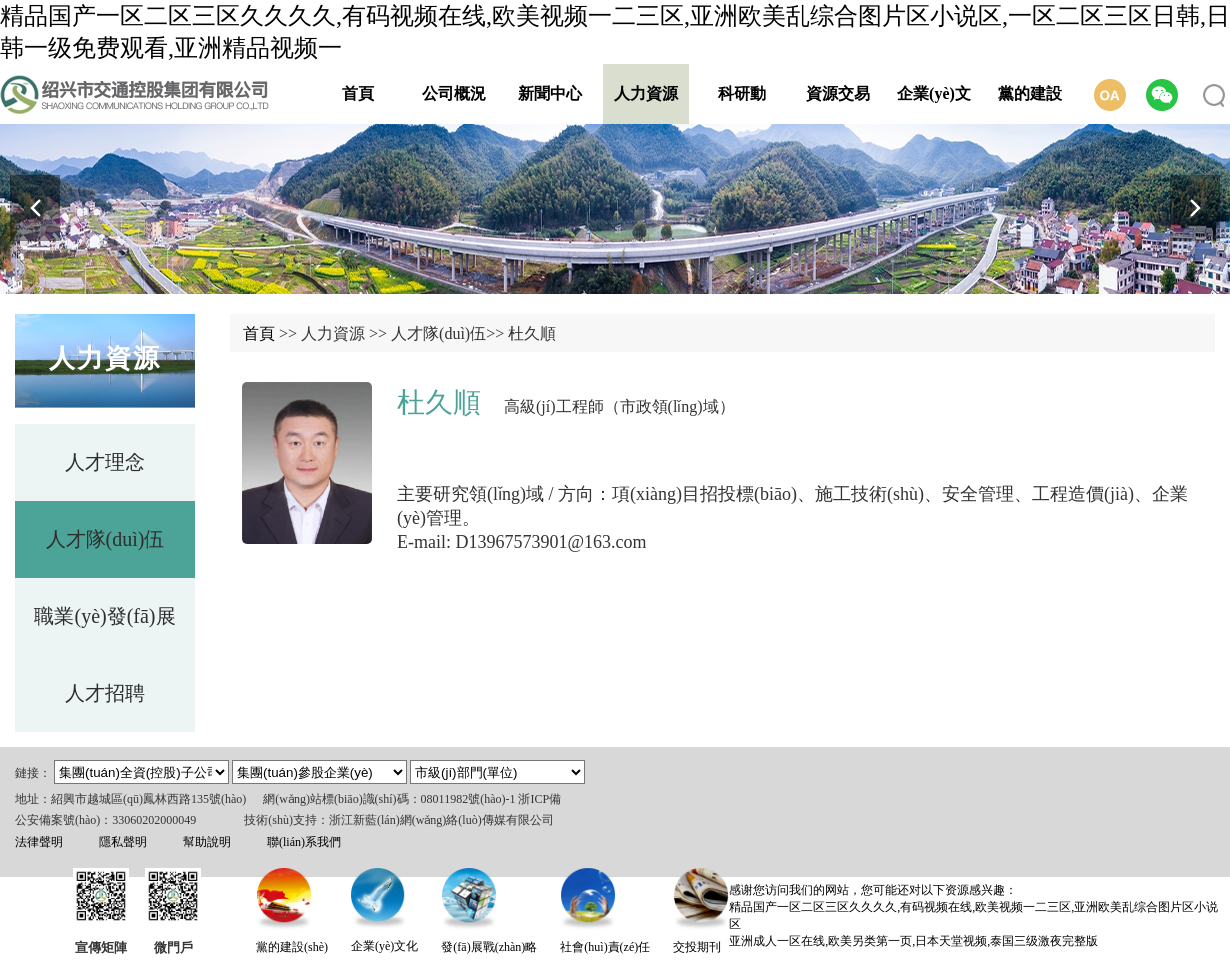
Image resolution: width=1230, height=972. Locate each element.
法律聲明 (39, 842)
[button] (1195, 208)
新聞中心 (550, 93)
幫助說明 (207, 842)
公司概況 (454, 93)
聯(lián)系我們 (304, 842)
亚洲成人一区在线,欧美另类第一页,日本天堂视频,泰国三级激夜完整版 (913, 941)
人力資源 (646, 93)
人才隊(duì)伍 (105, 539)
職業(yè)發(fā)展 (104, 616)
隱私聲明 (123, 842)
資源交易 (838, 93)
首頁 (358, 93)
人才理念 (105, 462)
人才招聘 (105, 693)
